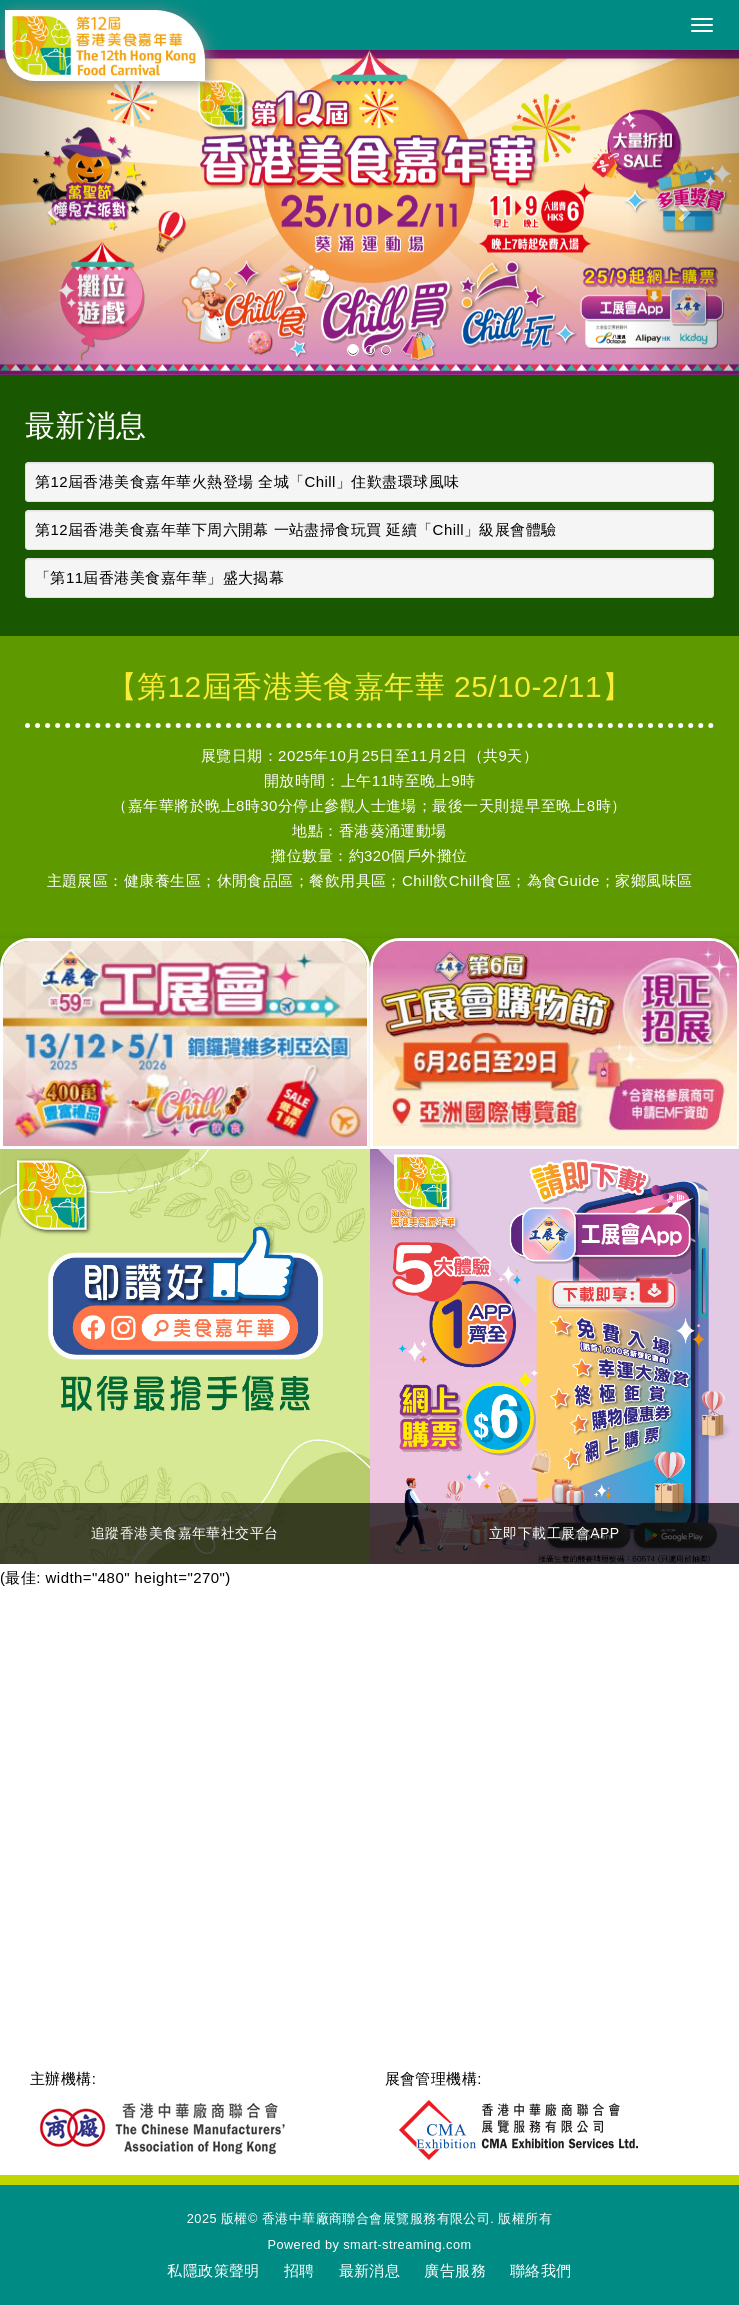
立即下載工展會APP (554, 1533)
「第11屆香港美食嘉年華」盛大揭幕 (159, 577)
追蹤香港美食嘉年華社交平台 (185, 1533)
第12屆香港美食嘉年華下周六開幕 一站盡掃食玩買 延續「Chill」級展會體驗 (296, 529)
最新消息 (86, 425)
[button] (55, 212)
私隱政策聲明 (213, 2270)
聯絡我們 (541, 2270)
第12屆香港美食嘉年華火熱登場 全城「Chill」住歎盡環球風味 (247, 481)
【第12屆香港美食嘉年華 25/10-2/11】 (370, 686)
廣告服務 (455, 2270)
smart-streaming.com (407, 2244)
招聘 (299, 2270)
